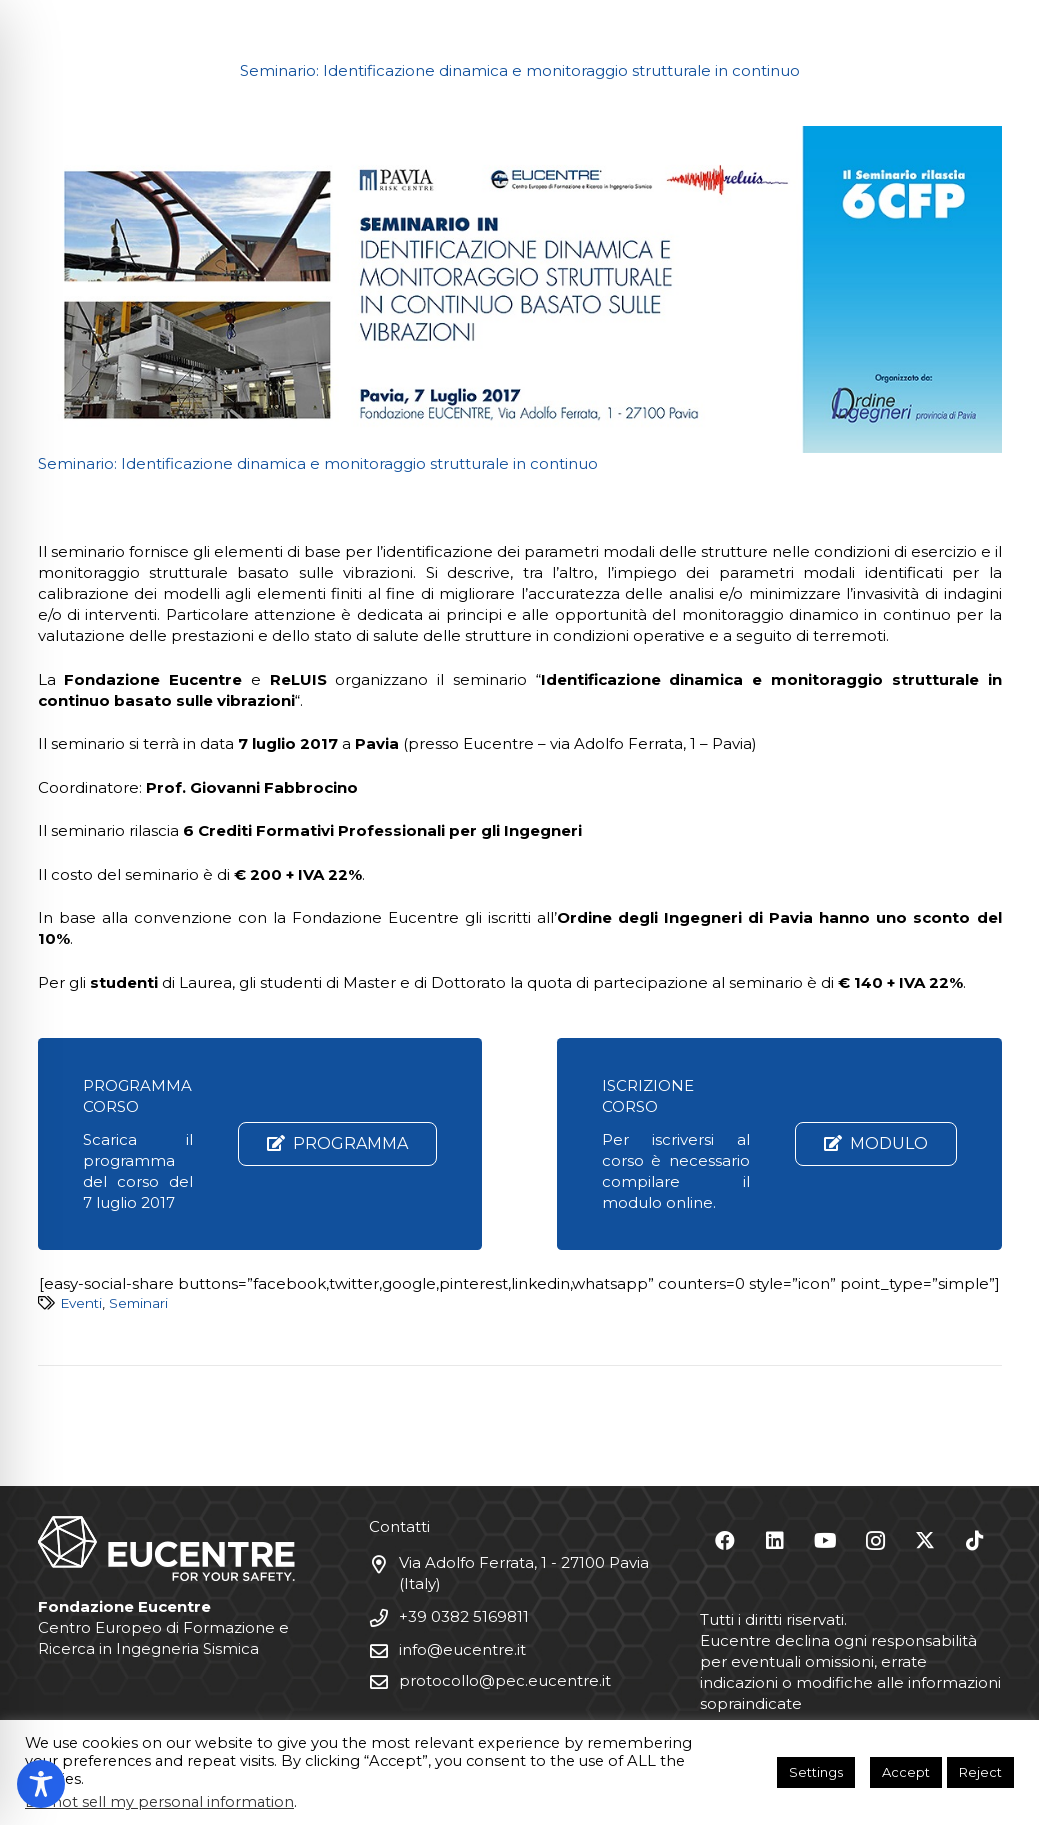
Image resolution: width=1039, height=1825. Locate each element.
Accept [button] (906, 1772)
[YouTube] (825, 1541)
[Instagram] (875, 1541)
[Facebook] (725, 1541)
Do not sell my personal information (159, 1802)
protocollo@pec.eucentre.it (505, 1680)
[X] (925, 1541)
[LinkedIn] (775, 1541)
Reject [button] (980, 1772)
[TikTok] (975, 1541)
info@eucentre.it (462, 1649)
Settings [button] (816, 1772)
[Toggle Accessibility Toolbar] (41, 1784)
